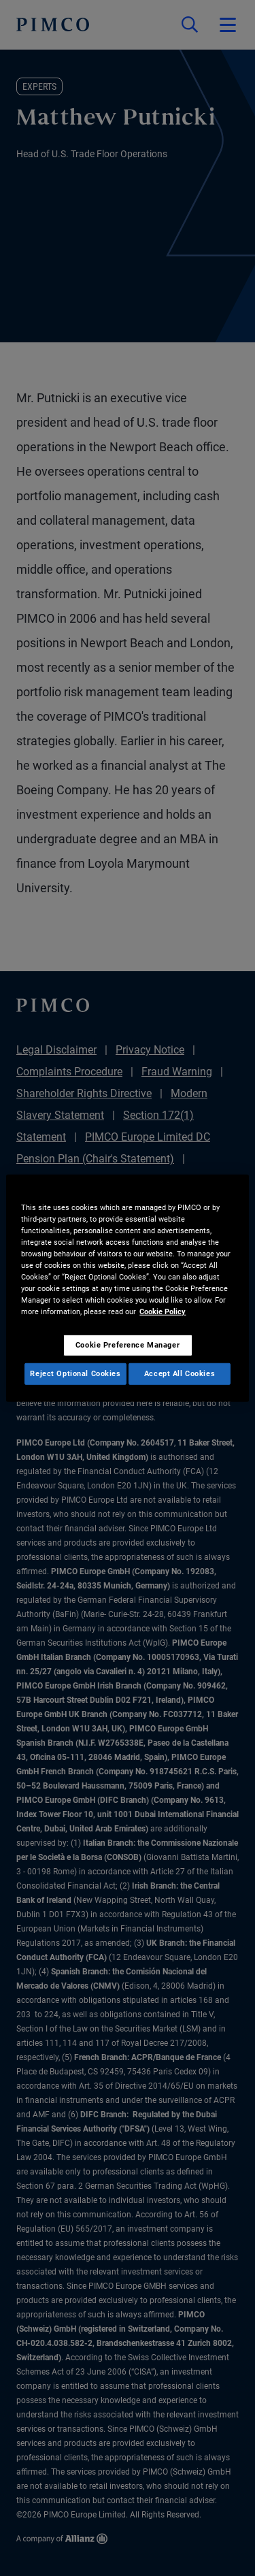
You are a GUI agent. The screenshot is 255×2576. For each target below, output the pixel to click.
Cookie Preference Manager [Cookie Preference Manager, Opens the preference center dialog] (127, 1345)
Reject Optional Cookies (75, 1373)
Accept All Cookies (179, 1373)
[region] (127, 1287)
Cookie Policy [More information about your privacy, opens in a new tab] (162, 1311)
